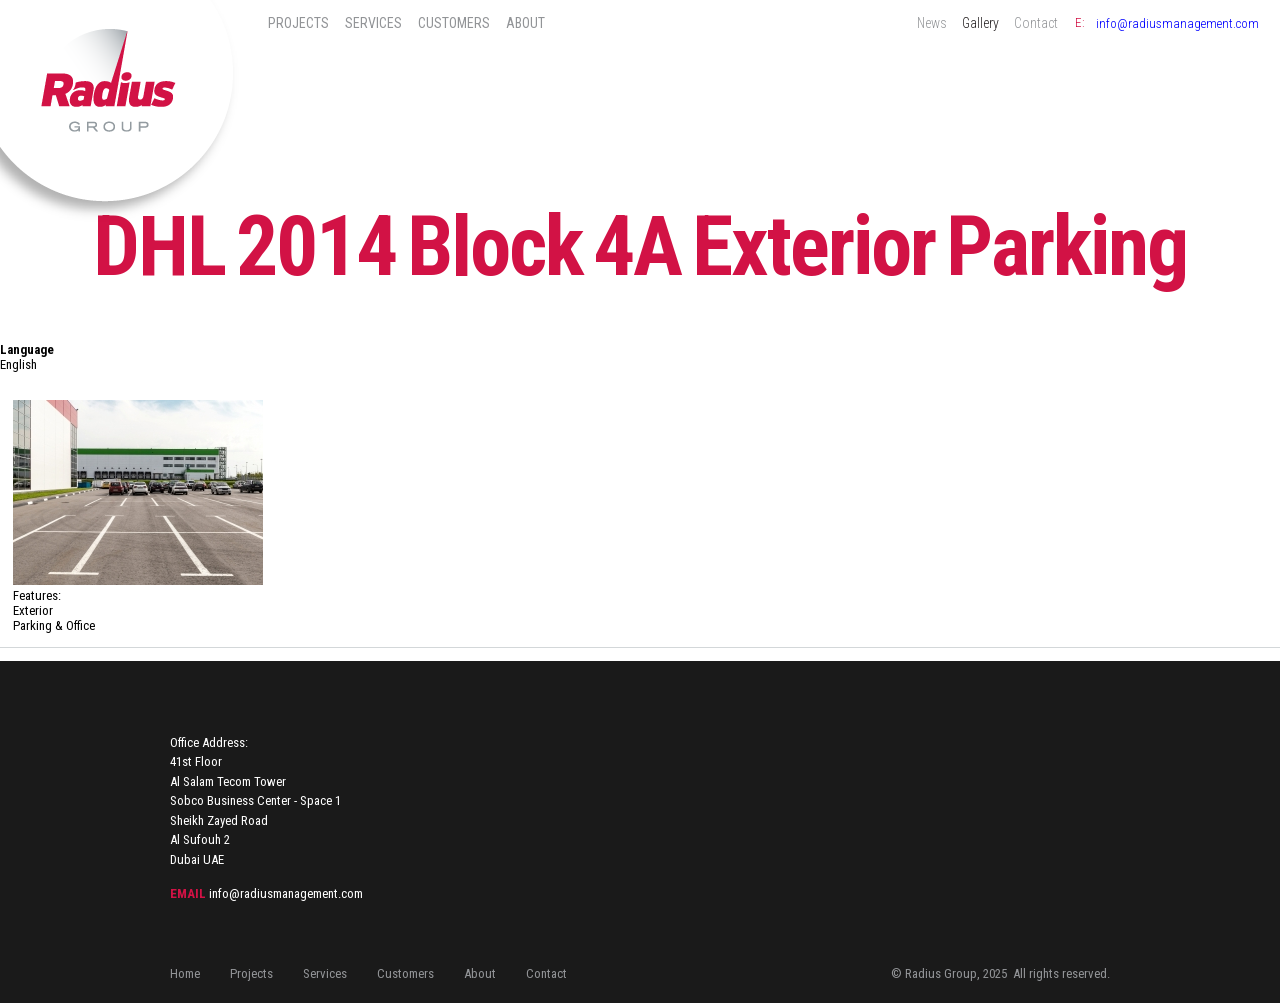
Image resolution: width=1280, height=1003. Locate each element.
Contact (1036, 23)
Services (373, 23)
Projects (298, 23)
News (932, 23)
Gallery (980, 23)
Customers (454, 23)
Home (185, 973)
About (525, 23)
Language (27, 349)
